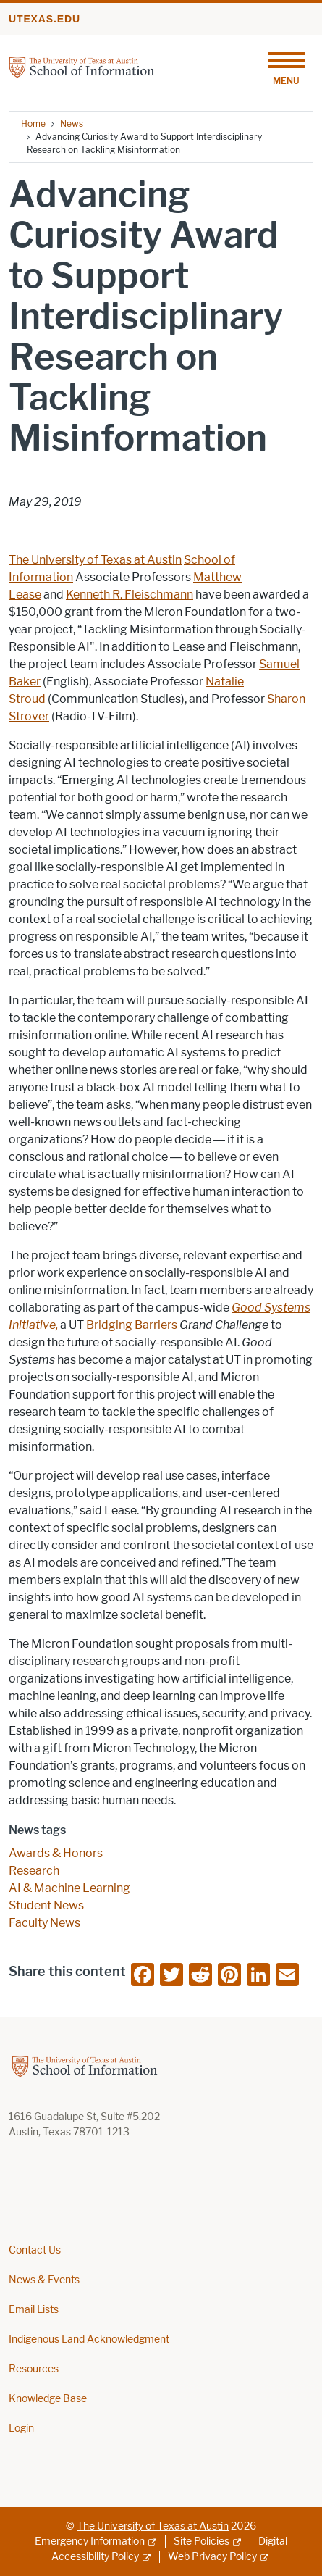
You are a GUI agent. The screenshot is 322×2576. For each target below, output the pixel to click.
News (71, 123)
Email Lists (34, 2310)
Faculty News (44, 1923)
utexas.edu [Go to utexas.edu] (44, 19)
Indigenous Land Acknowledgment (89, 2339)
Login (21, 2428)
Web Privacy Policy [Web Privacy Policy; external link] (212, 2557)
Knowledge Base (48, 2399)
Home (33, 123)
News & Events (44, 2280)
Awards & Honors (56, 1853)
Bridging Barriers (131, 1325)
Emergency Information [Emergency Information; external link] (90, 2541)
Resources (34, 2369)
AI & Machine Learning (69, 1888)
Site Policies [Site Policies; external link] (201, 2541)
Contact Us (35, 2250)
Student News (46, 1905)
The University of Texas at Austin (95, 560)
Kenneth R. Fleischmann (129, 594)
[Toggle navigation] (286, 67)
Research (34, 1870)
